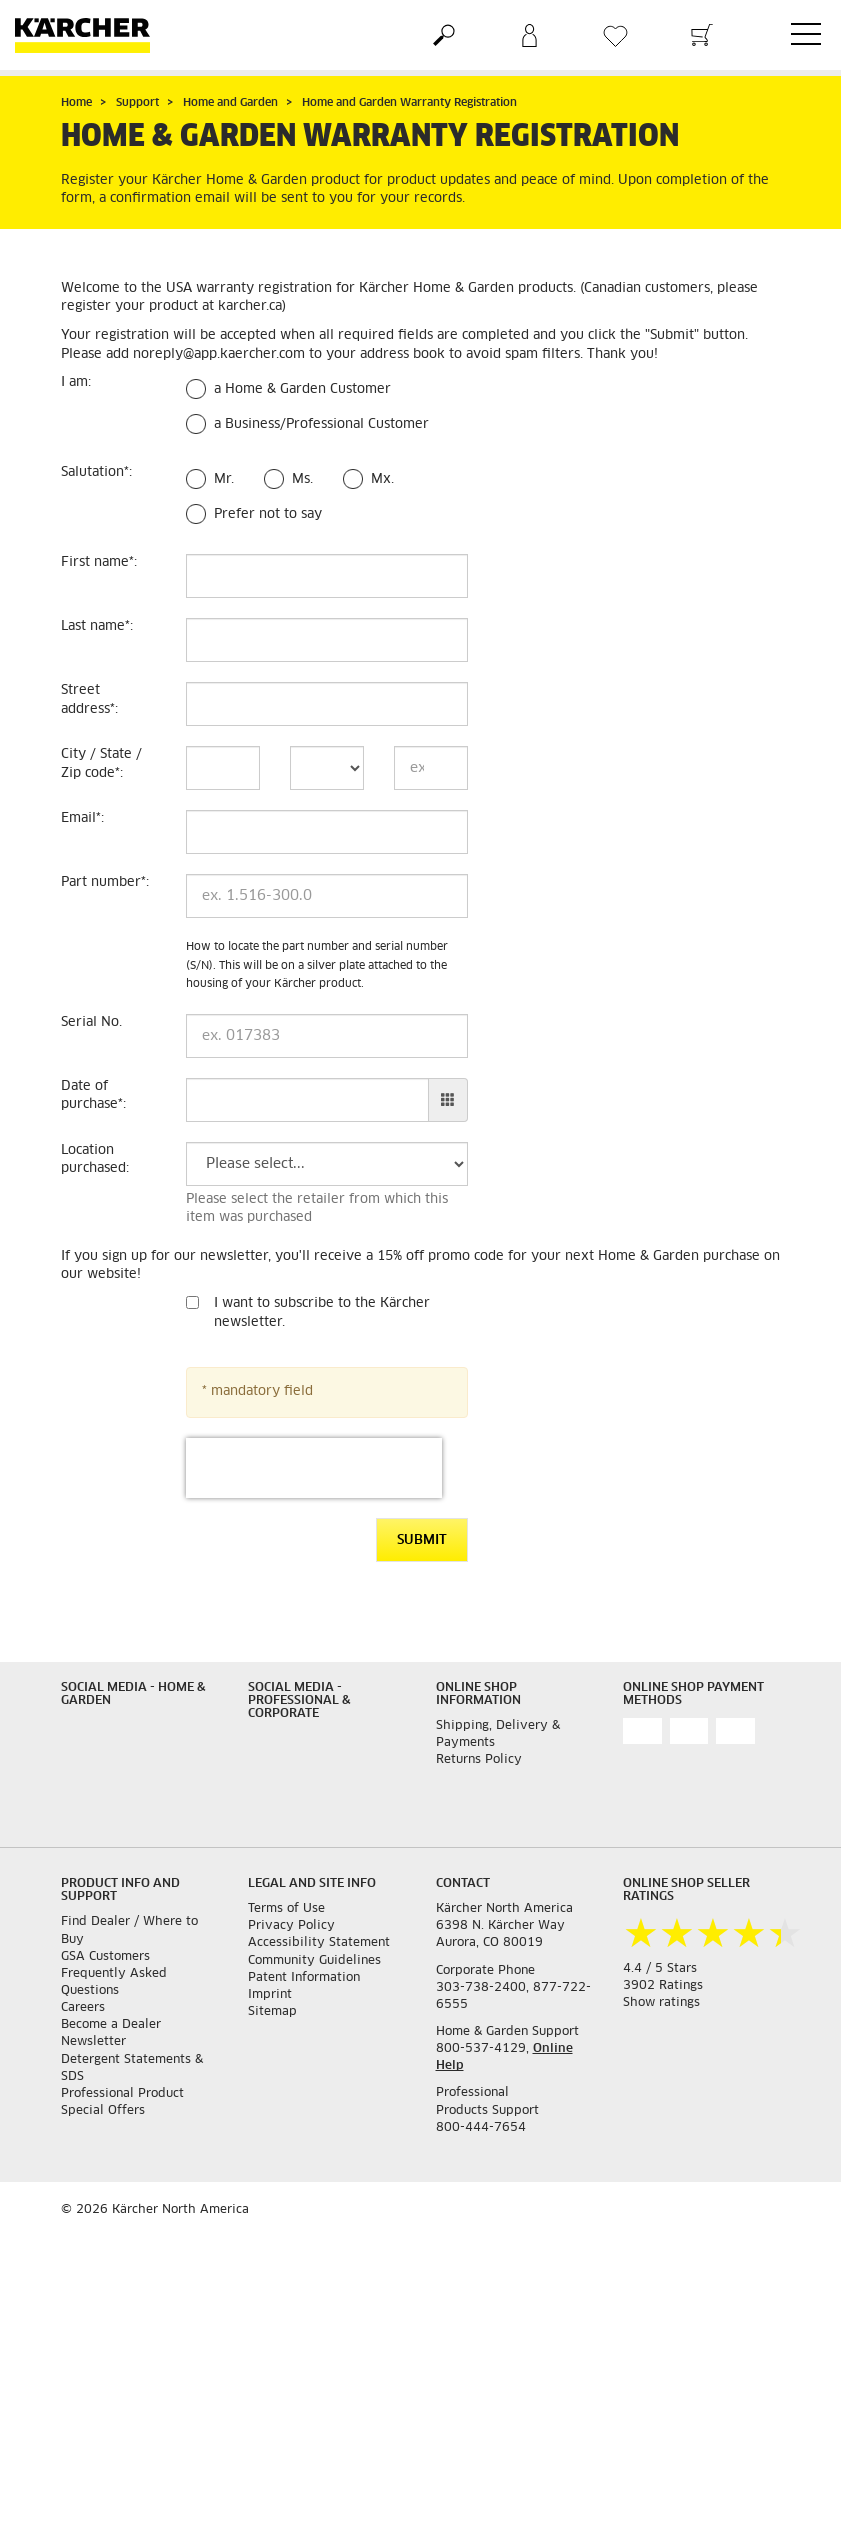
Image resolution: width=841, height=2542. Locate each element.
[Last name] (327, 640)
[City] (223, 768)
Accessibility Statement (319, 1943)
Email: (82, 818)
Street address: (89, 700)
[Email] (327, 832)
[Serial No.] (327, 1036)
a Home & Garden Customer (302, 389)
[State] (327, 768)
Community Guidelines (314, 1961)
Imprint (270, 1995)
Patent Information (304, 1978)
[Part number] (327, 896)
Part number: (105, 882)
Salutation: (96, 472)
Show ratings (661, 2003)
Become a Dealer (111, 2025)
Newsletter (93, 2042)
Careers (83, 2008)
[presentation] (314, 1468)
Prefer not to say (268, 514)
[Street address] (327, 704)
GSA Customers (105, 1957)
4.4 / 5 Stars (660, 1969)
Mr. (224, 479)
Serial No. (91, 1022)
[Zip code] (431, 768)
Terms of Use (286, 1909)
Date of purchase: (93, 1096)
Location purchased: (95, 1160)
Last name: (97, 626)
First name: (99, 562)
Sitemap (272, 2012)
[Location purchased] (327, 1164)
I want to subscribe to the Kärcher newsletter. (322, 1313)
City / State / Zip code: (101, 764)
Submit (422, 1540)
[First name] (327, 576)
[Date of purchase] (308, 1100)
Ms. (302, 479)
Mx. (382, 479)
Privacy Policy (291, 1926)
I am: (76, 382)
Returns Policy (479, 1760)
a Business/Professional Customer (321, 424)
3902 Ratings (663, 1986)
